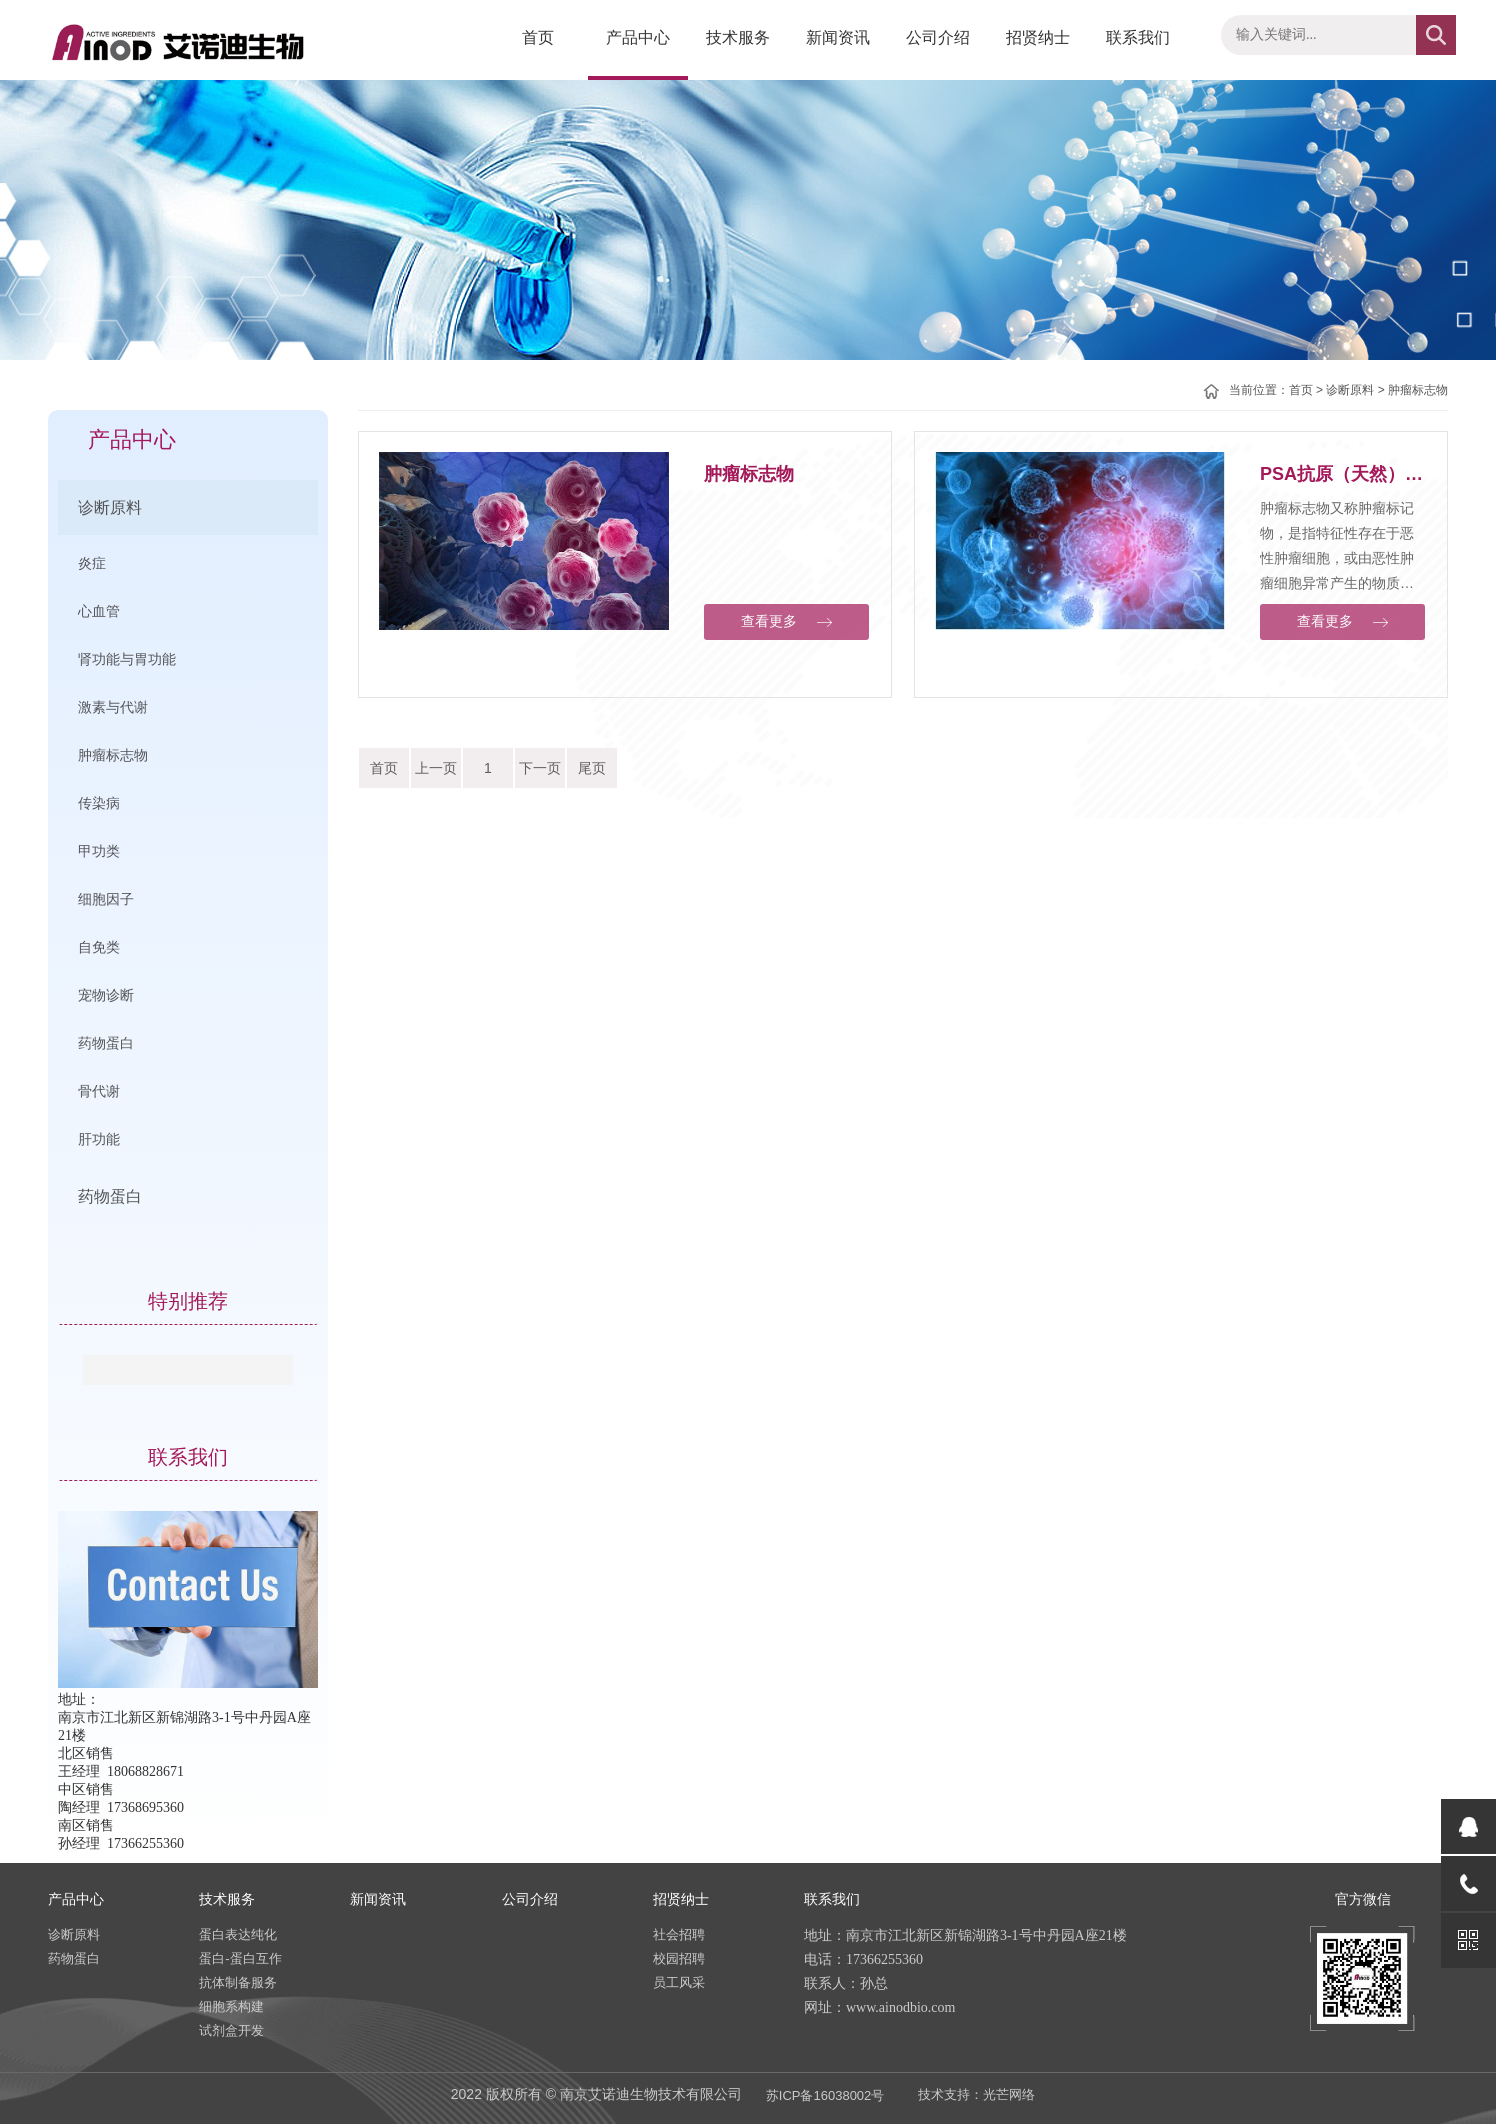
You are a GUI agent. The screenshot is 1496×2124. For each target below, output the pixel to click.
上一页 (436, 768)
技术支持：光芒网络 (976, 2094)
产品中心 (638, 37)
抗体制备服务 (238, 1982)
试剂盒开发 (231, 2030)
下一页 (540, 768)
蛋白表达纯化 (238, 1934)
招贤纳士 (1038, 37)
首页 (538, 37)
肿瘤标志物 (1418, 390)
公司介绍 (938, 37)
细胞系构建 (231, 2006)
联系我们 (1138, 37)
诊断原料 (110, 507)
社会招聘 (679, 1934)
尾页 (592, 768)
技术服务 (738, 37)
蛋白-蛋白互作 (240, 1958)
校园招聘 (679, 1958)
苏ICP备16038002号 (825, 2095)
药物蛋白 (110, 1196)
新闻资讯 (838, 37)
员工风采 (679, 1982)
